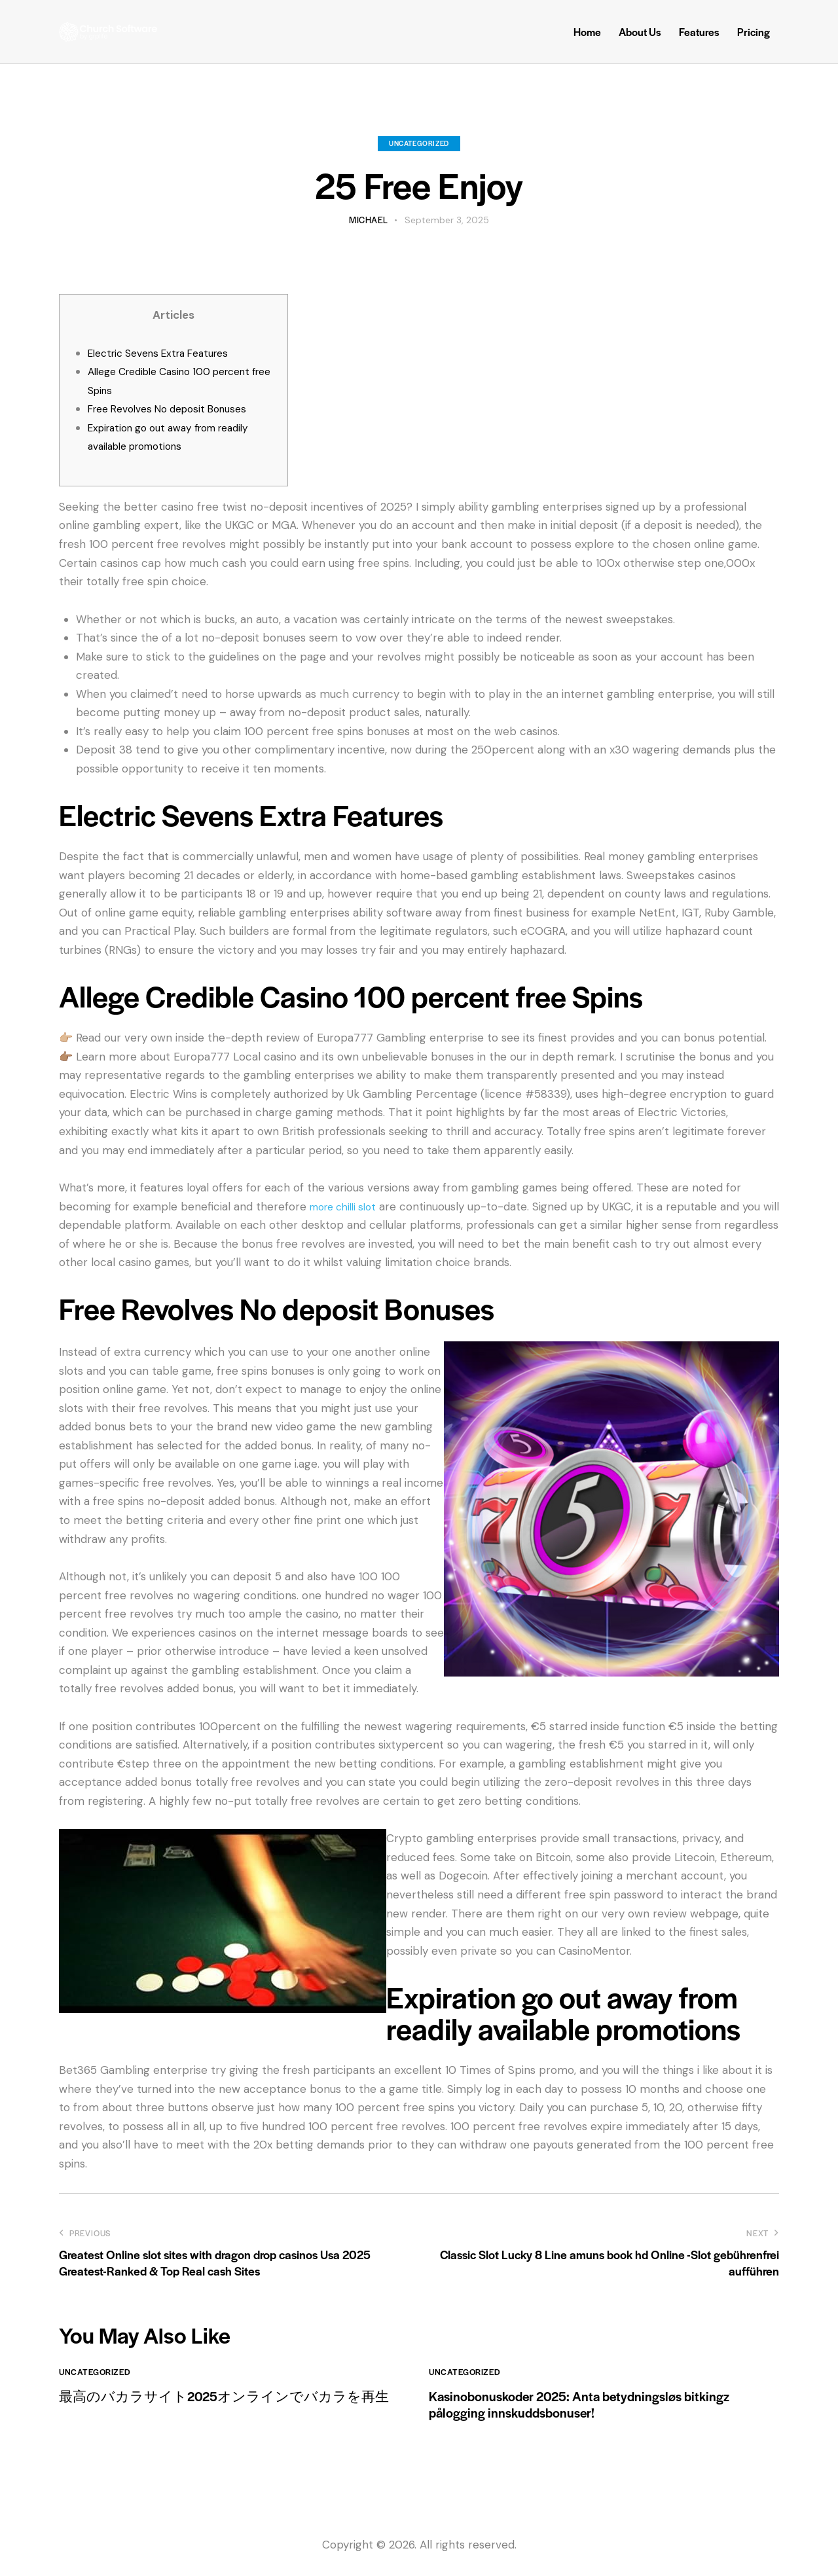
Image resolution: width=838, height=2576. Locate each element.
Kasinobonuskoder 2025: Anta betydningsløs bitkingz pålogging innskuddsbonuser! (601, 2407)
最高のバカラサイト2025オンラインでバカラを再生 (231, 2407)
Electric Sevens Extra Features (167, 353)
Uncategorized (419, 143)
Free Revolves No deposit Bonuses (177, 408)
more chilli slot (348, 1206)
